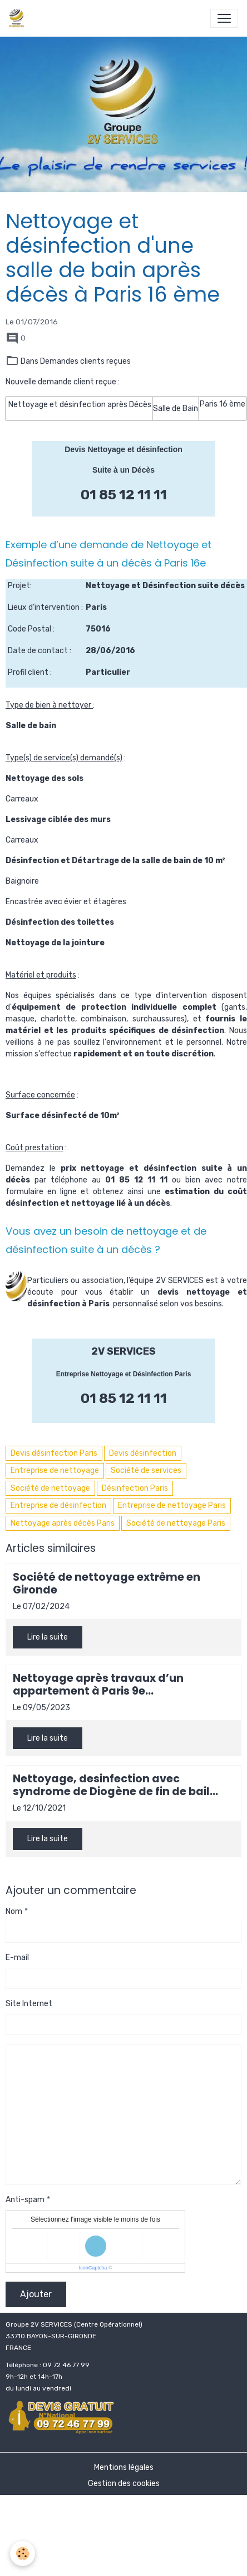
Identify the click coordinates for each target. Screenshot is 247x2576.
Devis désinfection (142, 1453)
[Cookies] (22, 2553)
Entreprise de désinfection (58, 1505)
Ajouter (36, 2294)
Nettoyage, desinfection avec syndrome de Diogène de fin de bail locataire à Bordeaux (111, 1785)
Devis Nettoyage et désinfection (123, 449)
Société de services (146, 1470)
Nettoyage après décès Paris (63, 1523)
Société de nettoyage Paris (175, 1523)
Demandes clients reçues (85, 361)
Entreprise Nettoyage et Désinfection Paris (123, 1374)
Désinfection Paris (135, 1488)
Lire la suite (47, 1637)
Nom (14, 1911)
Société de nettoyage (50, 1488)
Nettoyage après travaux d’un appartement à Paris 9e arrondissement (98, 1684)
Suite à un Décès (123, 469)
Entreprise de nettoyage (55, 1470)
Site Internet (29, 2003)
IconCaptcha (93, 2268)
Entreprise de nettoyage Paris (172, 1505)
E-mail (17, 1957)
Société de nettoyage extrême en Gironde (106, 1583)
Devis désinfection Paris (54, 1453)
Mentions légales (124, 2467)
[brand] (18, 18)
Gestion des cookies (124, 2483)
